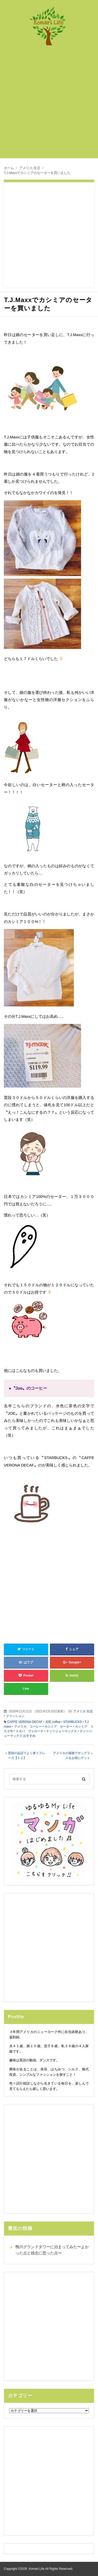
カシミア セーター (58, 1726)
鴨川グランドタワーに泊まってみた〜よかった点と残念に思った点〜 (52, 2250)
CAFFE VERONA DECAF (24, 1722)
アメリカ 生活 (83, 1711)
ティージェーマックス (61, 1731)
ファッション (15, 1716)
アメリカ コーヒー (28, 1726)
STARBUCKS (72, 1722)
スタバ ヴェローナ (29, 1731)
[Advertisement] (49, 104)
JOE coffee (52, 1722)
